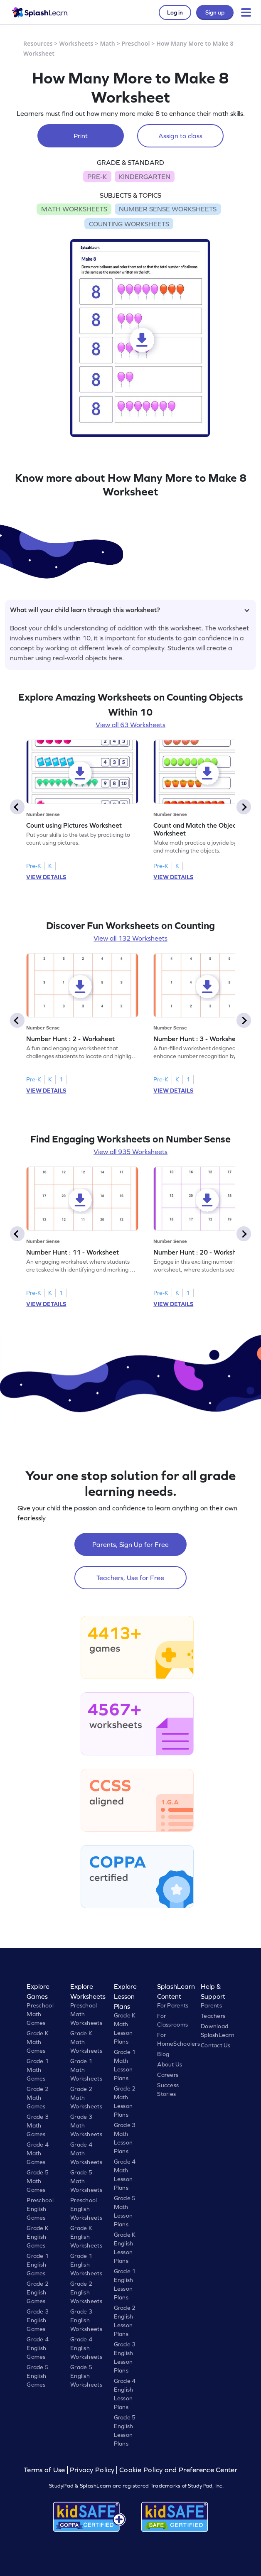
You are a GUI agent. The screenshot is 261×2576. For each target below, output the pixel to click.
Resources (38, 43)
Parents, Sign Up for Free (130, 1544)
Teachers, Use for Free (130, 1577)
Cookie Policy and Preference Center (178, 2470)
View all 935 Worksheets (130, 1151)
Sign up (214, 12)
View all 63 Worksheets (130, 724)
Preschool (136, 43)
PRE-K (97, 176)
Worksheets (76, 43)
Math (107, 43)
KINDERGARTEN (144, 176)
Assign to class (180, 136)
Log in (175, 12)
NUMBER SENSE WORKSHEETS (168, 209)
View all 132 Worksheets (130, 938)
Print (81, 136)
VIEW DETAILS (46, 877)
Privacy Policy (92, 2470)
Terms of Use (45, 2470)
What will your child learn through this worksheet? (129, 609)
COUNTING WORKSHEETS (129, 224)
